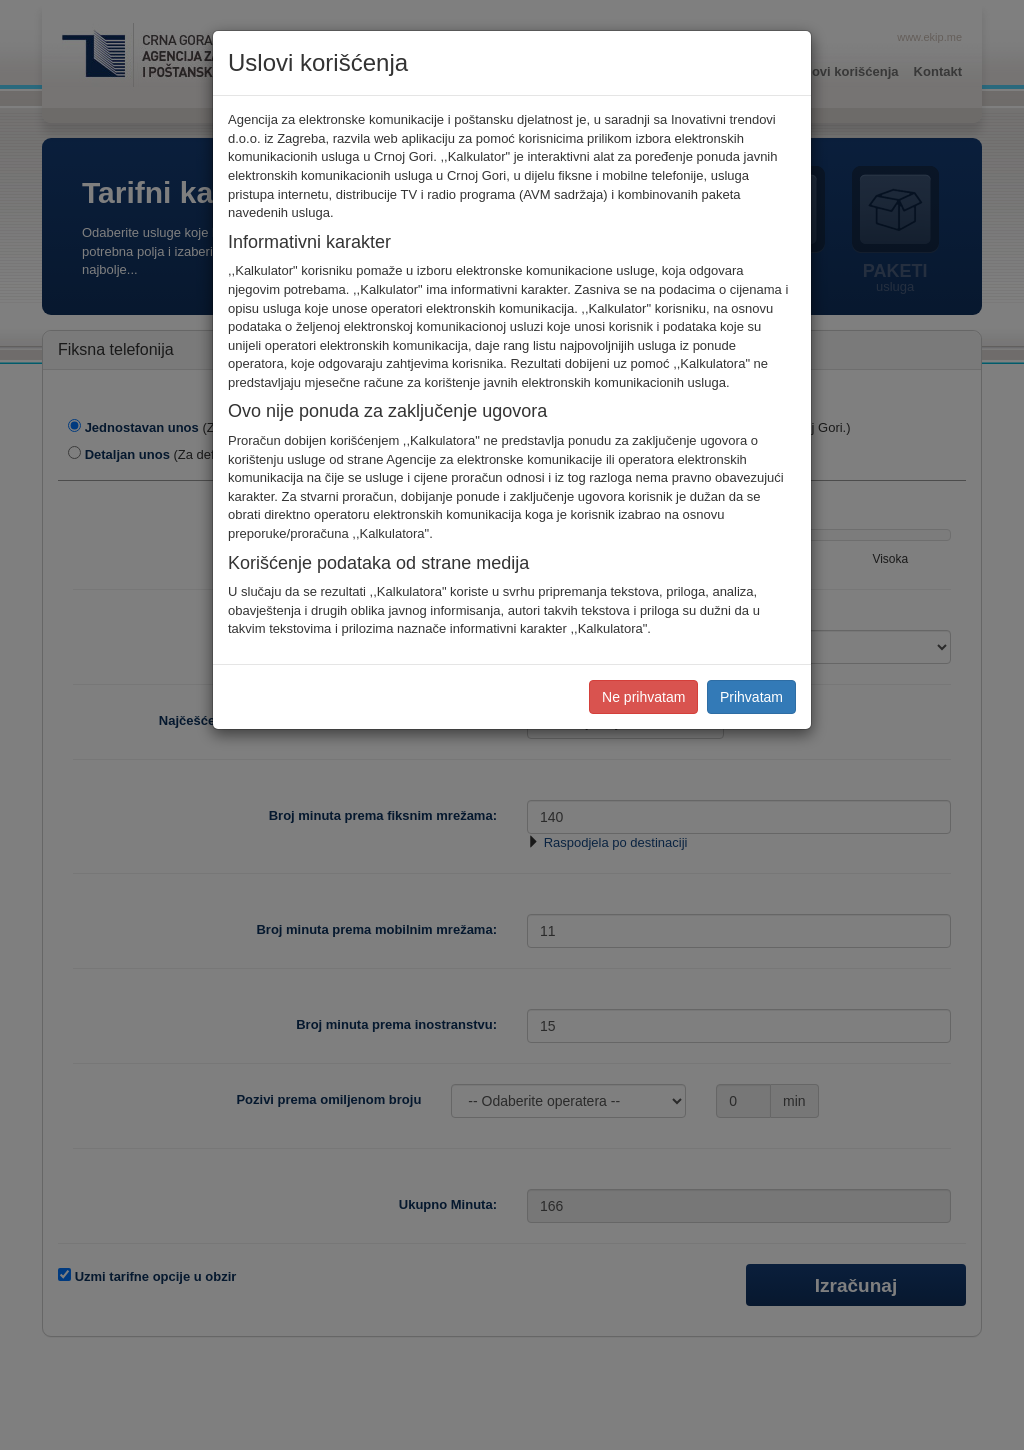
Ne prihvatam (643, 697)
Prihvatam (751, 697)
